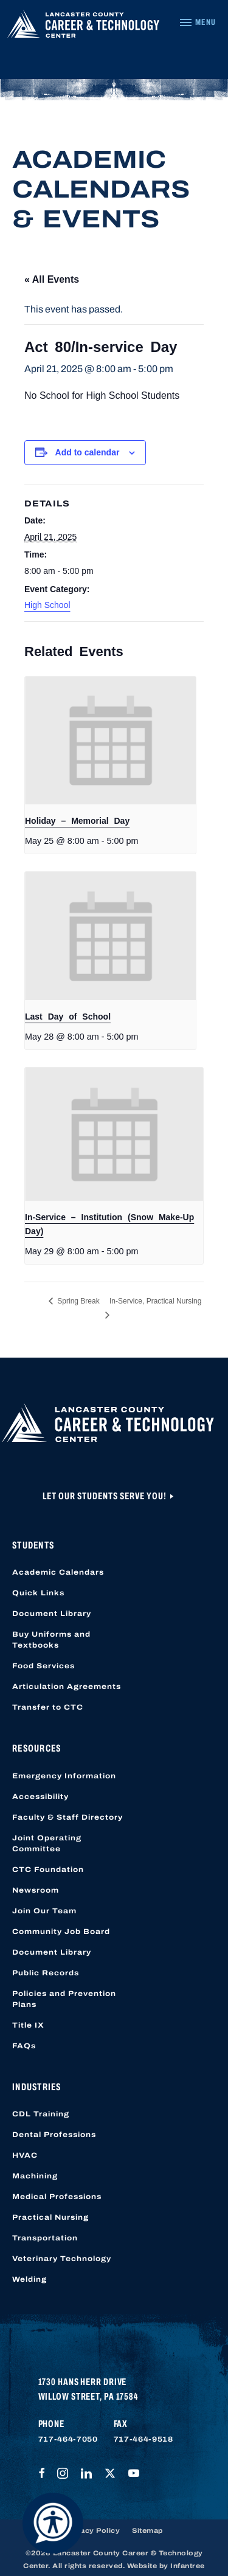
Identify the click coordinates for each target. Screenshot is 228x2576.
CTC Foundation (48, 1869)
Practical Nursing (50, 2217)
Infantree (187, 2565)
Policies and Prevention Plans (64, 1999)
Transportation (45, 2238)
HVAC (25, 2155)
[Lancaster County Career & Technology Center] (83, 27)
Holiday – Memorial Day (77, 821)
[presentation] (110, 741)
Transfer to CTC (47, 1707)
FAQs (24, 2046)
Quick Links (38, 1593)
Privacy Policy (92, 2530)
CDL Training (40, 2114)
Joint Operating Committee (46, 1843)
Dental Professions (54, 2134)
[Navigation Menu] (197, 22)
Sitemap (147, 2530)
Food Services (43, 1666)
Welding (29, 2279)
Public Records (45, 1973)
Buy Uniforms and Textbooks (51, 1639)
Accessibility (40, 1796)
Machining (35, 2176)
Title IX (28, 2025)
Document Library (51, 1613)
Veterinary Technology (61, 2258)
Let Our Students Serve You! (105, 1496)
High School (47, 605)
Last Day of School (68, 1016)
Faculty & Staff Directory (67, 1817)
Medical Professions (57, 2196)
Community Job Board (61, 1931)
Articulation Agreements (66, 1686)
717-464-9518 (143, 2439)
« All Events (51, 279)
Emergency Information (64, 1776)
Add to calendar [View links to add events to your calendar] (87, 452)
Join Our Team (44, 1911)
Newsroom (35, 1890)
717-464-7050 (68, 2439)
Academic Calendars (58, 1572)
